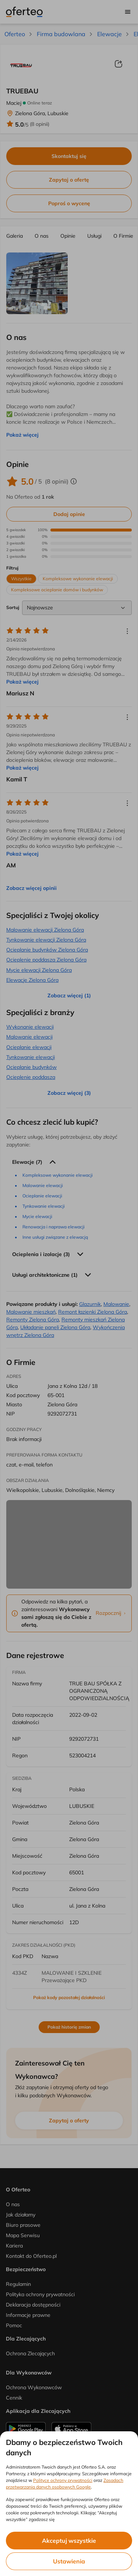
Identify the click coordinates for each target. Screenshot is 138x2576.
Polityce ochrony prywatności (62, 2480)
